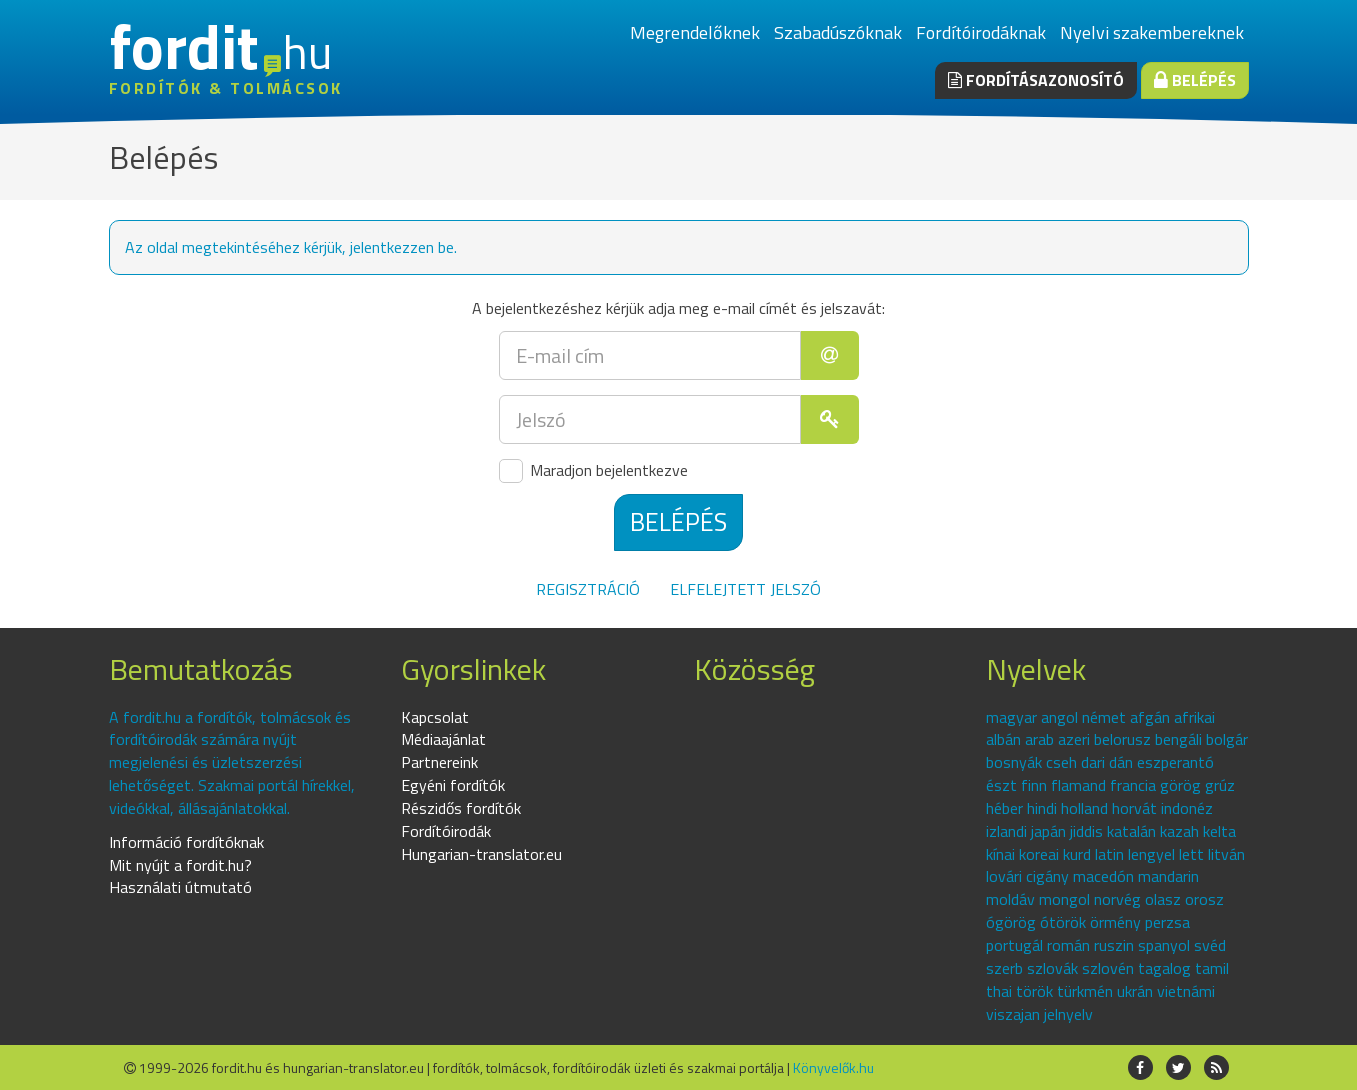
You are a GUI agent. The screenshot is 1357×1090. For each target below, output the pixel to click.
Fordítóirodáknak (981, 32)
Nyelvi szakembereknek (1152, 32)
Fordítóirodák (446, 831)
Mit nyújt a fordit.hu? (180, 865)
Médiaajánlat (443, 739)
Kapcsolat (435, 717)
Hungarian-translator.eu (481, 854)
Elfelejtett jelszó (745, 589)
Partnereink (439, 762)
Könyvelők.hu (833, 1067)
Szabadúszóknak (838, 32)
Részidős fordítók (461, 808)
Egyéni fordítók (453, 785)
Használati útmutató (180, 887)
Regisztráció (588, 589)
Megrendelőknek (695, 32)
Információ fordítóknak (186, 842)
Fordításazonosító (1036, 80)
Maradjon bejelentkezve (593, 471)
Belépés (1195, 80)
